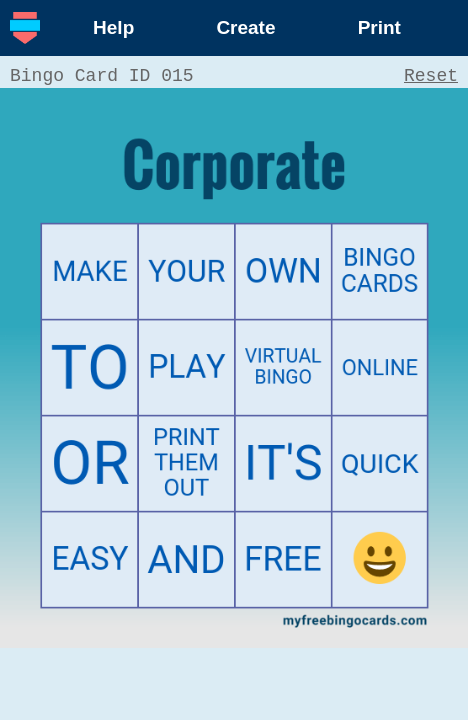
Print (379, 27)
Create (245, 27)
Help (113, 27)
